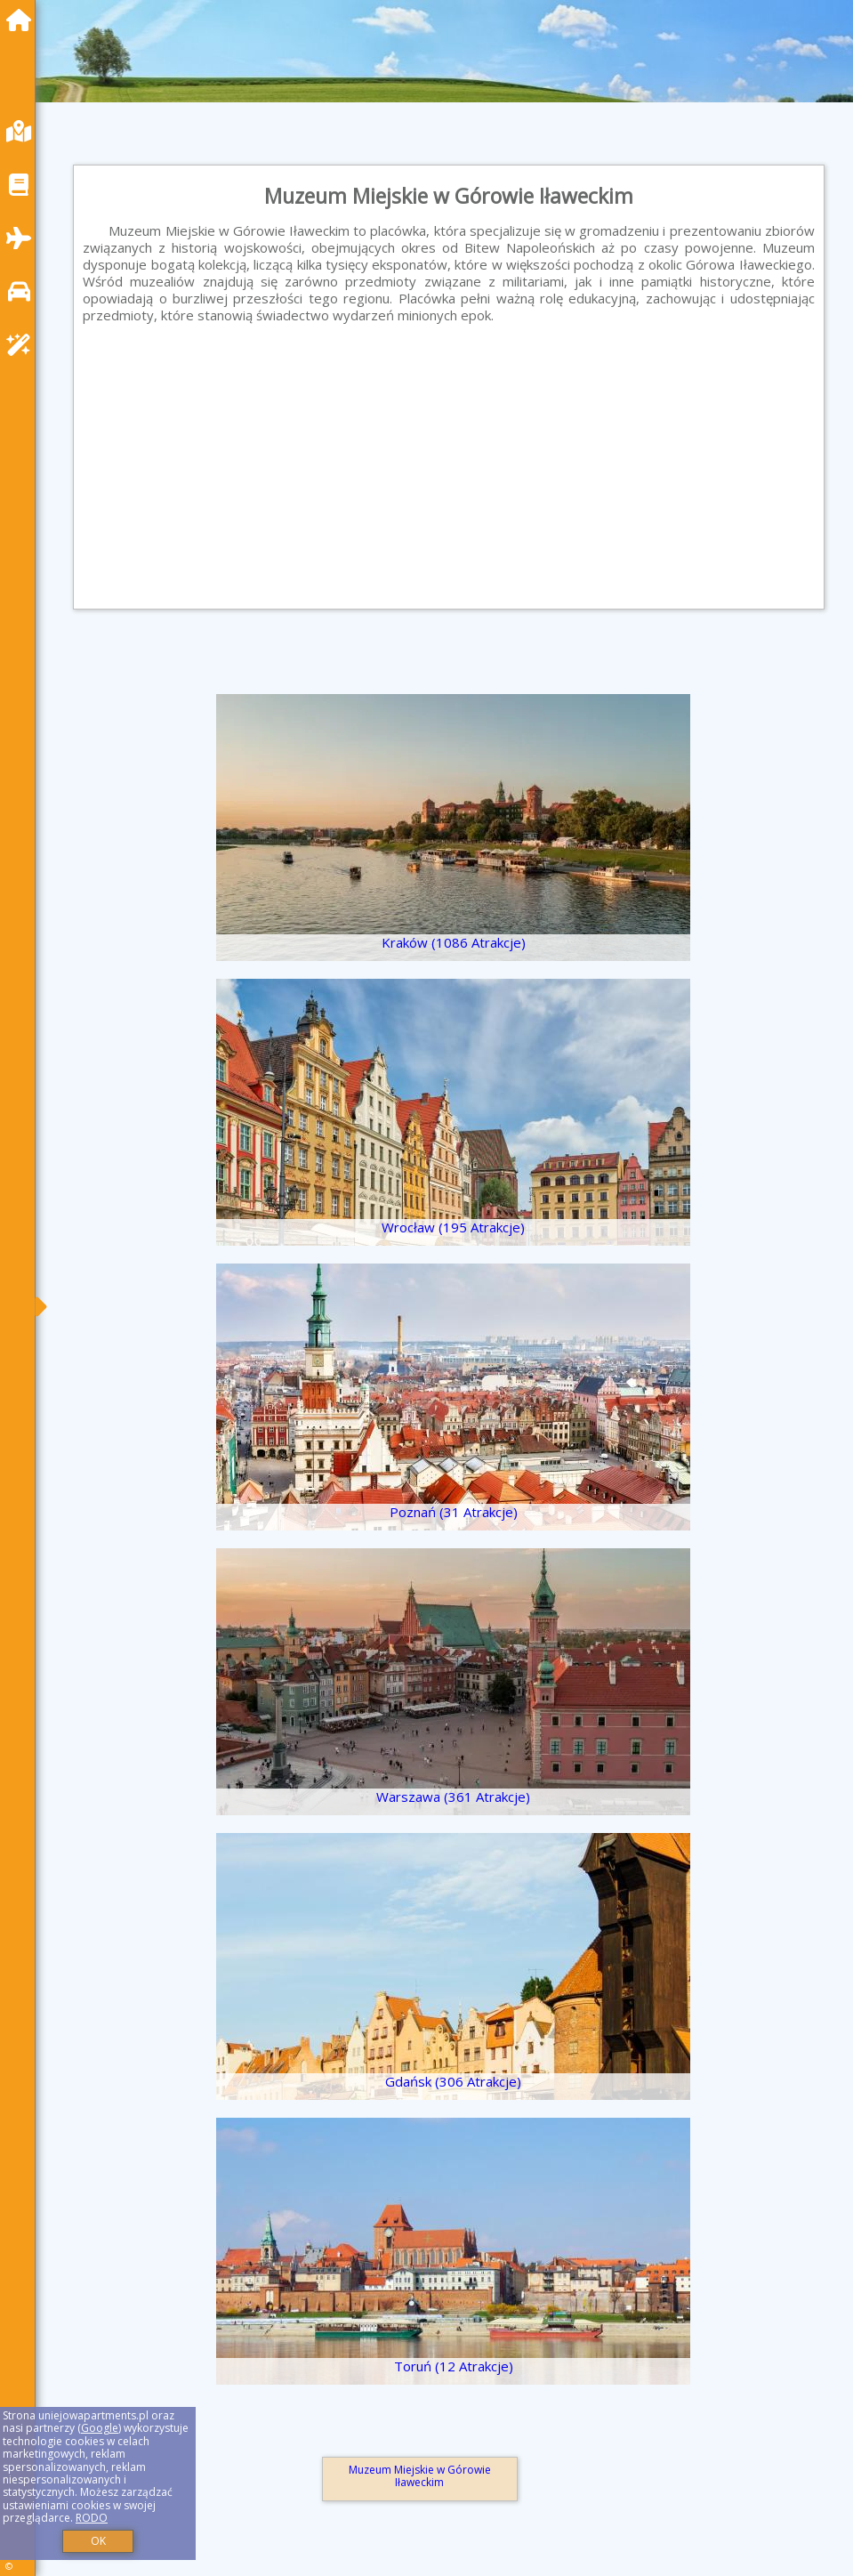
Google (99, 2427)
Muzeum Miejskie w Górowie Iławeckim (420, 2476)
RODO (92, 2517)
